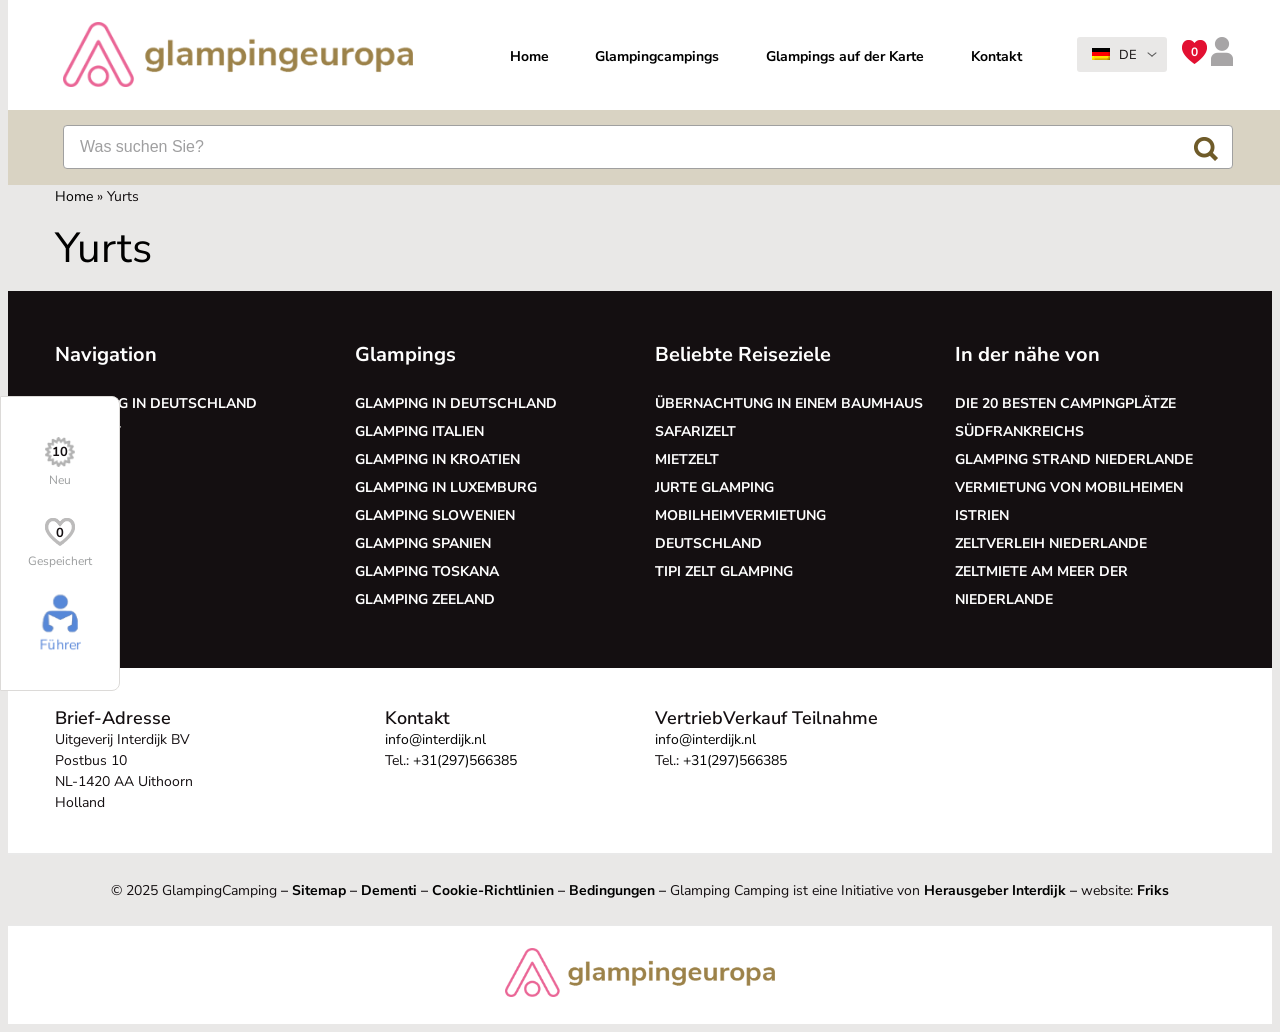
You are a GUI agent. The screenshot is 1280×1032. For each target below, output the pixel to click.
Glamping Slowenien (435, 515)
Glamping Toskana (427, 571)
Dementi (389, 890)
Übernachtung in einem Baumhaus (789, 403)
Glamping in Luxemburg (446, 487)
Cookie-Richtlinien (493, 890)
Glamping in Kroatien (437, 459)
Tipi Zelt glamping (724, 571)
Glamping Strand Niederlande (1074, 459)
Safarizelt (695, 431)
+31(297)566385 (465, 760)
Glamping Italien (419, 431)
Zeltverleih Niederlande (1055, 543)
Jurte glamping (714, 487)
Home (529, 56)
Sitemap (319, 890)
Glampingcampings (657, 56)
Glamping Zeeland (425, 599)
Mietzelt (687, 459)
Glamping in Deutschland (156, 403)
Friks (1153, 890)
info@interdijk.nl (435, 739)
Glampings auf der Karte (845, 56)
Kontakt (996, 56)
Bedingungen (612, 890)
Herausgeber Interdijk (995, 890)
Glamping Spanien (423, 543)
